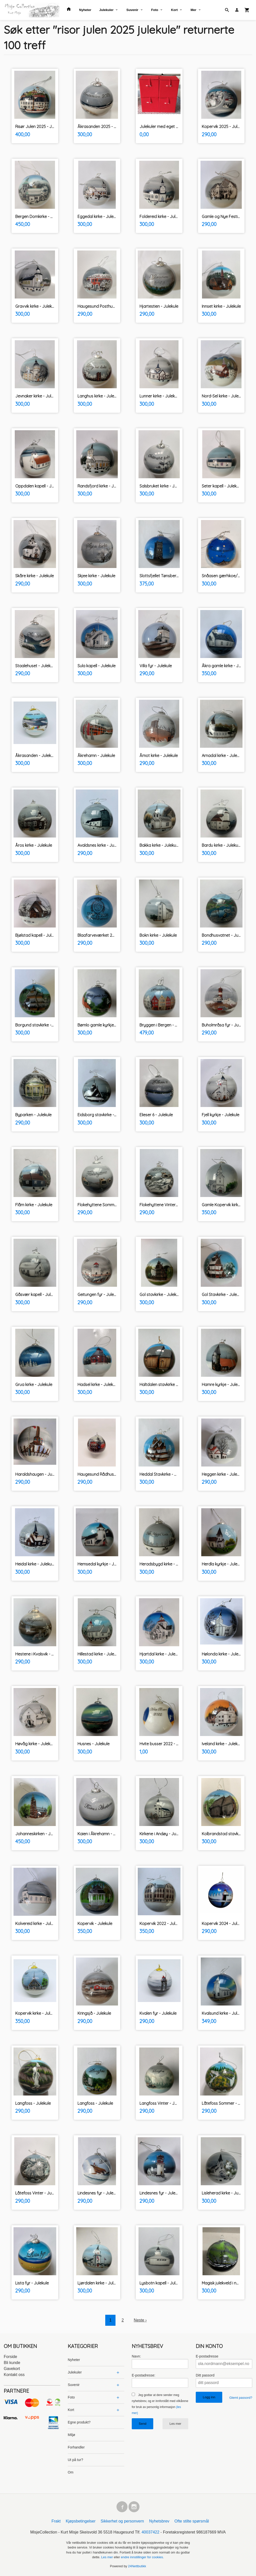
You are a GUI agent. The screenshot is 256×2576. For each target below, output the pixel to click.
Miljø (71, 2435)
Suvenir (132, 10)
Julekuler (106, 10)
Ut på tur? (75, 2460)
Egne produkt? (79, 2422)
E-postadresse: (143, 2375)
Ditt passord (205, 2375)
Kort (174, 10)
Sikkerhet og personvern (122, 2521)
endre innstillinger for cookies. (142, 2557)
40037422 (150, 2532)
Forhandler (76, 2447)
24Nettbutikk (137, 2566)
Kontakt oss (14, 2374)
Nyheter (85, 10)
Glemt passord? (240, 2398)
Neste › (140, 2320)
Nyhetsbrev (159, 2521)
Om (71, 2472)
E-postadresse (207, 2356)
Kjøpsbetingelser (81, 2521)
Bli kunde (12, 2362)
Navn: (136, 2356)
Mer (193, 10)
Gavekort (12, 2368)
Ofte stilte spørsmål (191, 2521)
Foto (154, 10)
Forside (10, 2356)
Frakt (56, 2521)
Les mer (175, 2424)
